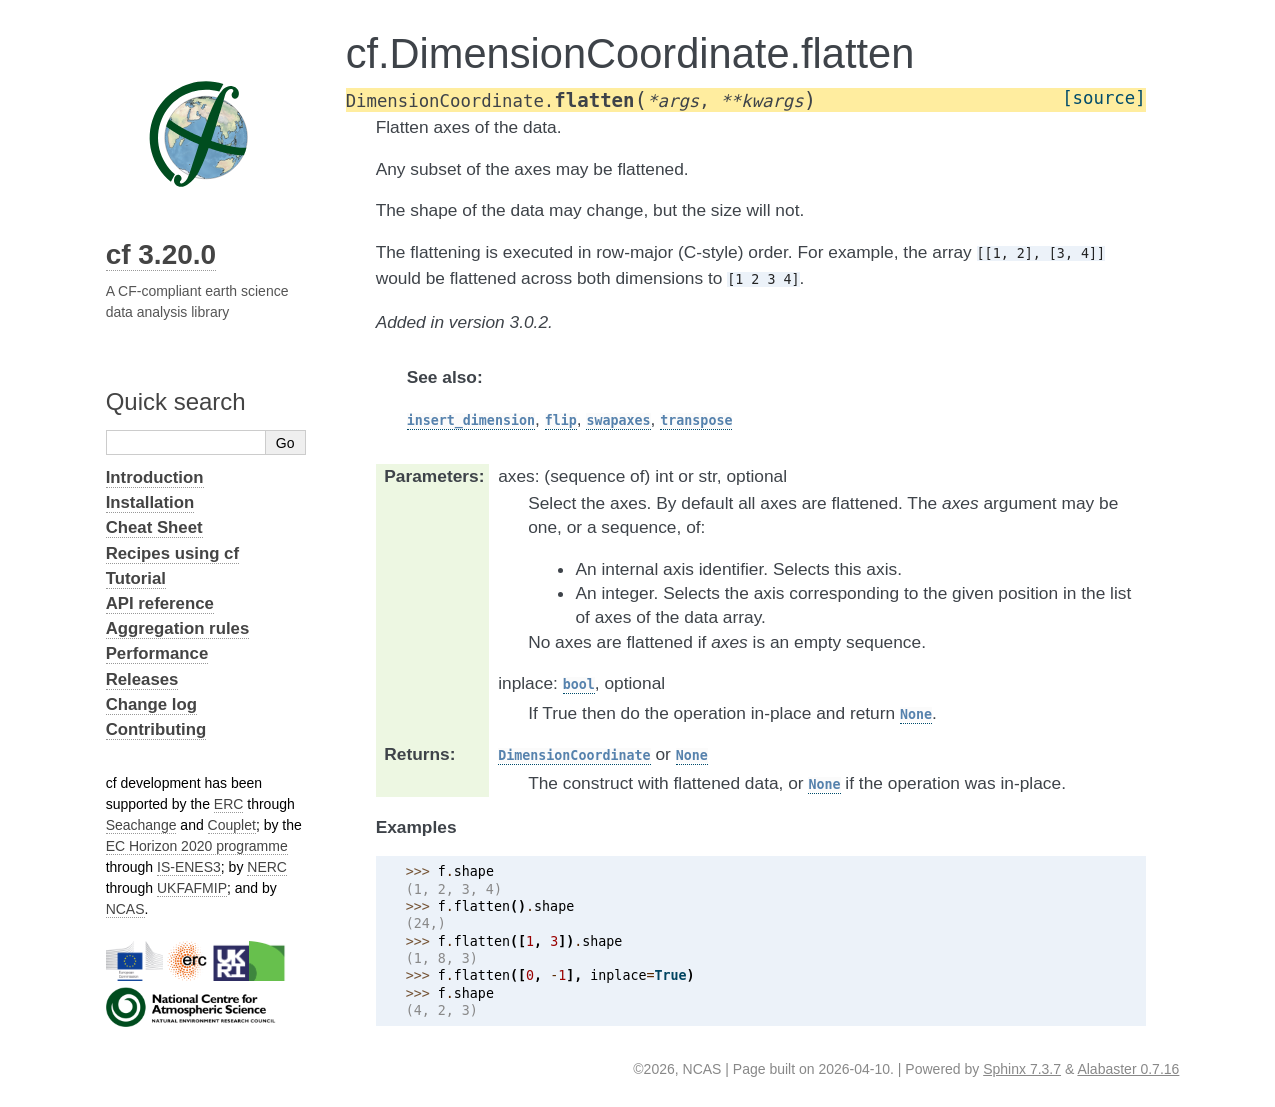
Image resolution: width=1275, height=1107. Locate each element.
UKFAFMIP (192, 888)
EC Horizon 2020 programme (197, 846)
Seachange (141, 825)
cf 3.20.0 (161, 254)
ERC (229, 804)
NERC (267, 867)
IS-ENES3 (189, 867)
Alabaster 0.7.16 (1128, 1069)
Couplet (232, 825)
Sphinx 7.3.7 (1022, 1069)
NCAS (125, 909)
